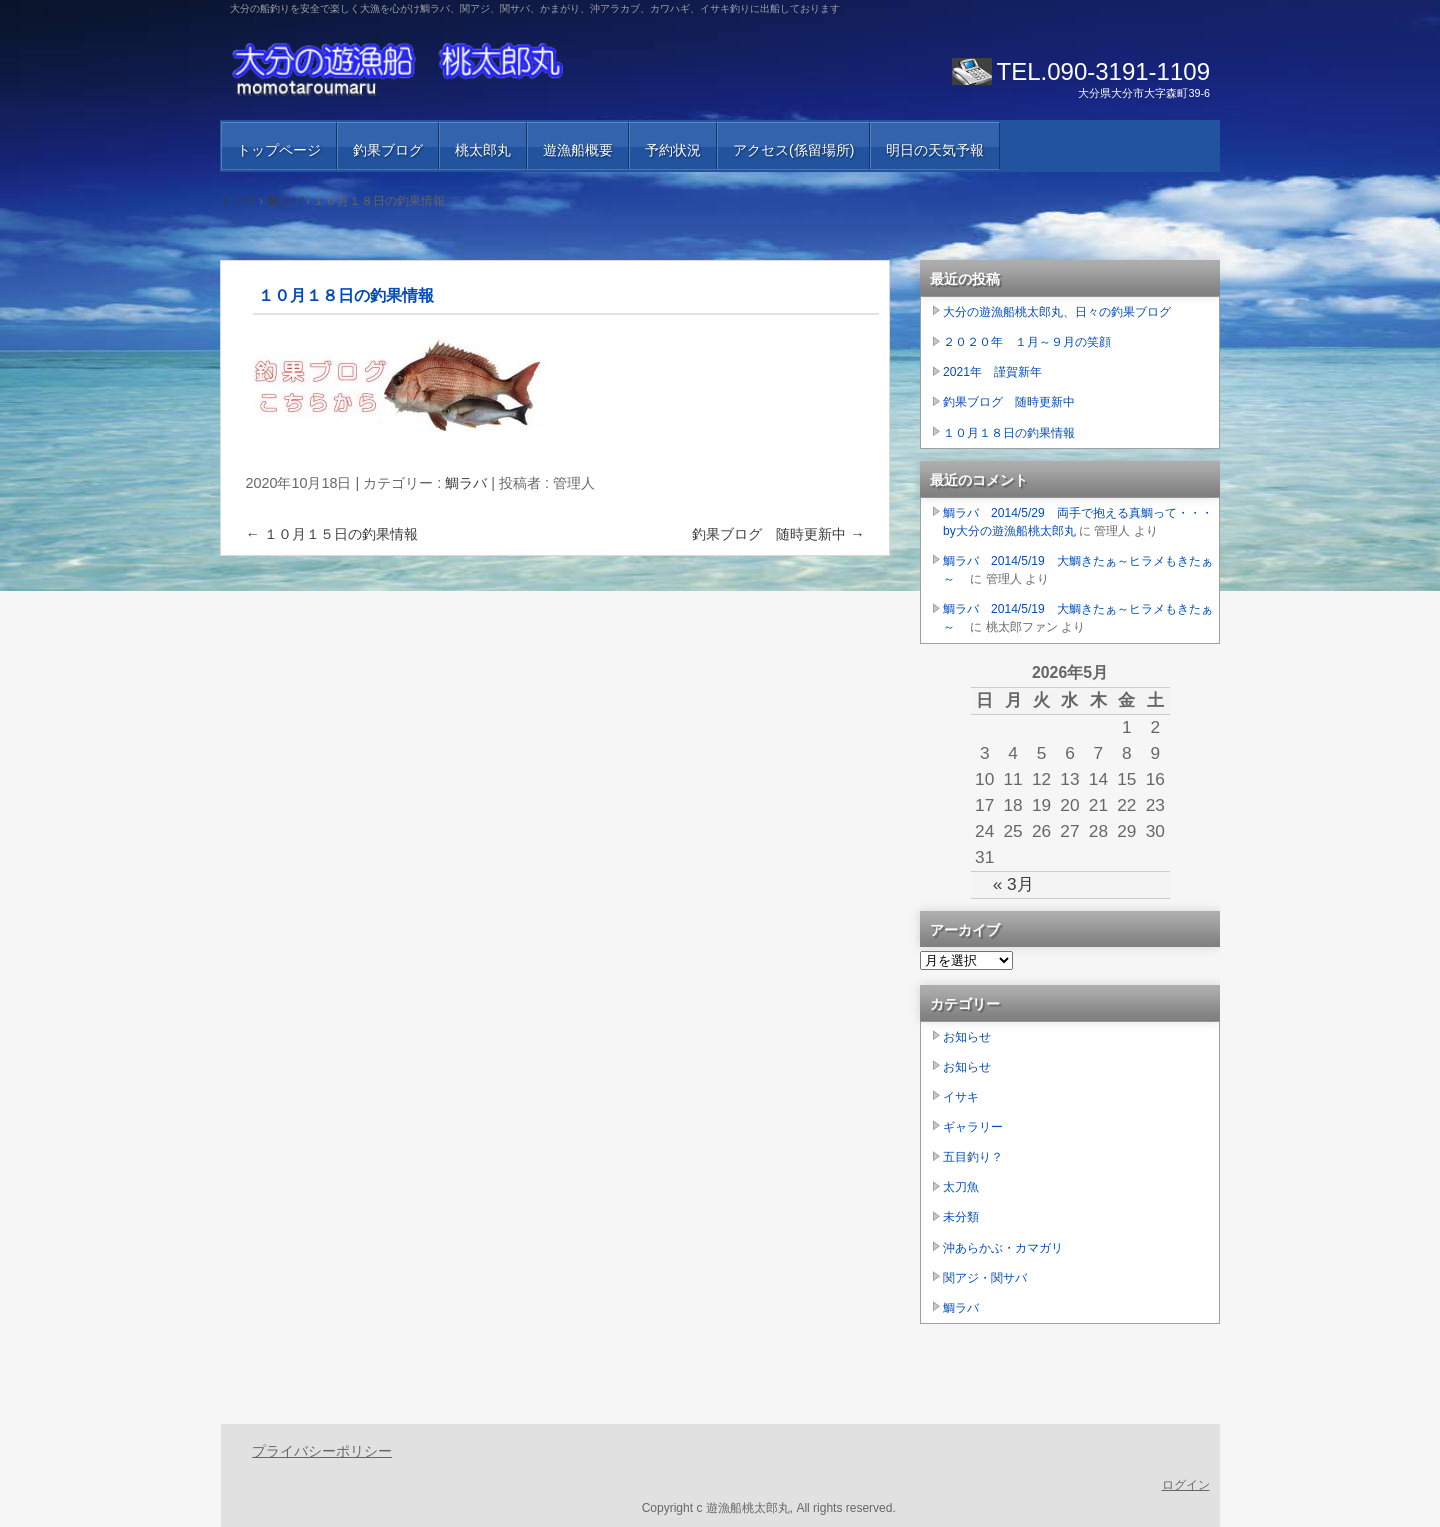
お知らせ (967, 1037)
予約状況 (673, 150)
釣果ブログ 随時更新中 (778, 534)
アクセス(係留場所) (793, 150)
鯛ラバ (466, 483)
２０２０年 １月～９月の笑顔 (1027, 342)
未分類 (961, 1217)
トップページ (279, 150)
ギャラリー (973, 1127)
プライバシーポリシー (322, 1451)
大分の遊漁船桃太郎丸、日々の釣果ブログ (1057, 312)
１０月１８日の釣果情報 (1009, 433)
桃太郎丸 (483, 150)
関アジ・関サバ (985, 1278)
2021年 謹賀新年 (992, 372)
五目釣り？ (973, 1157)
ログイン (1186, 1485)
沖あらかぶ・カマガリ (1003, 1248)
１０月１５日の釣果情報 (331, 534)
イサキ (961, 1097)
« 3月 (1013, 884)
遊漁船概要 (578, 150)
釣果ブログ (388, 150)
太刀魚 (961, 1187)
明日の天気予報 (935, 150)
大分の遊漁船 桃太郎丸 (460, 70)
